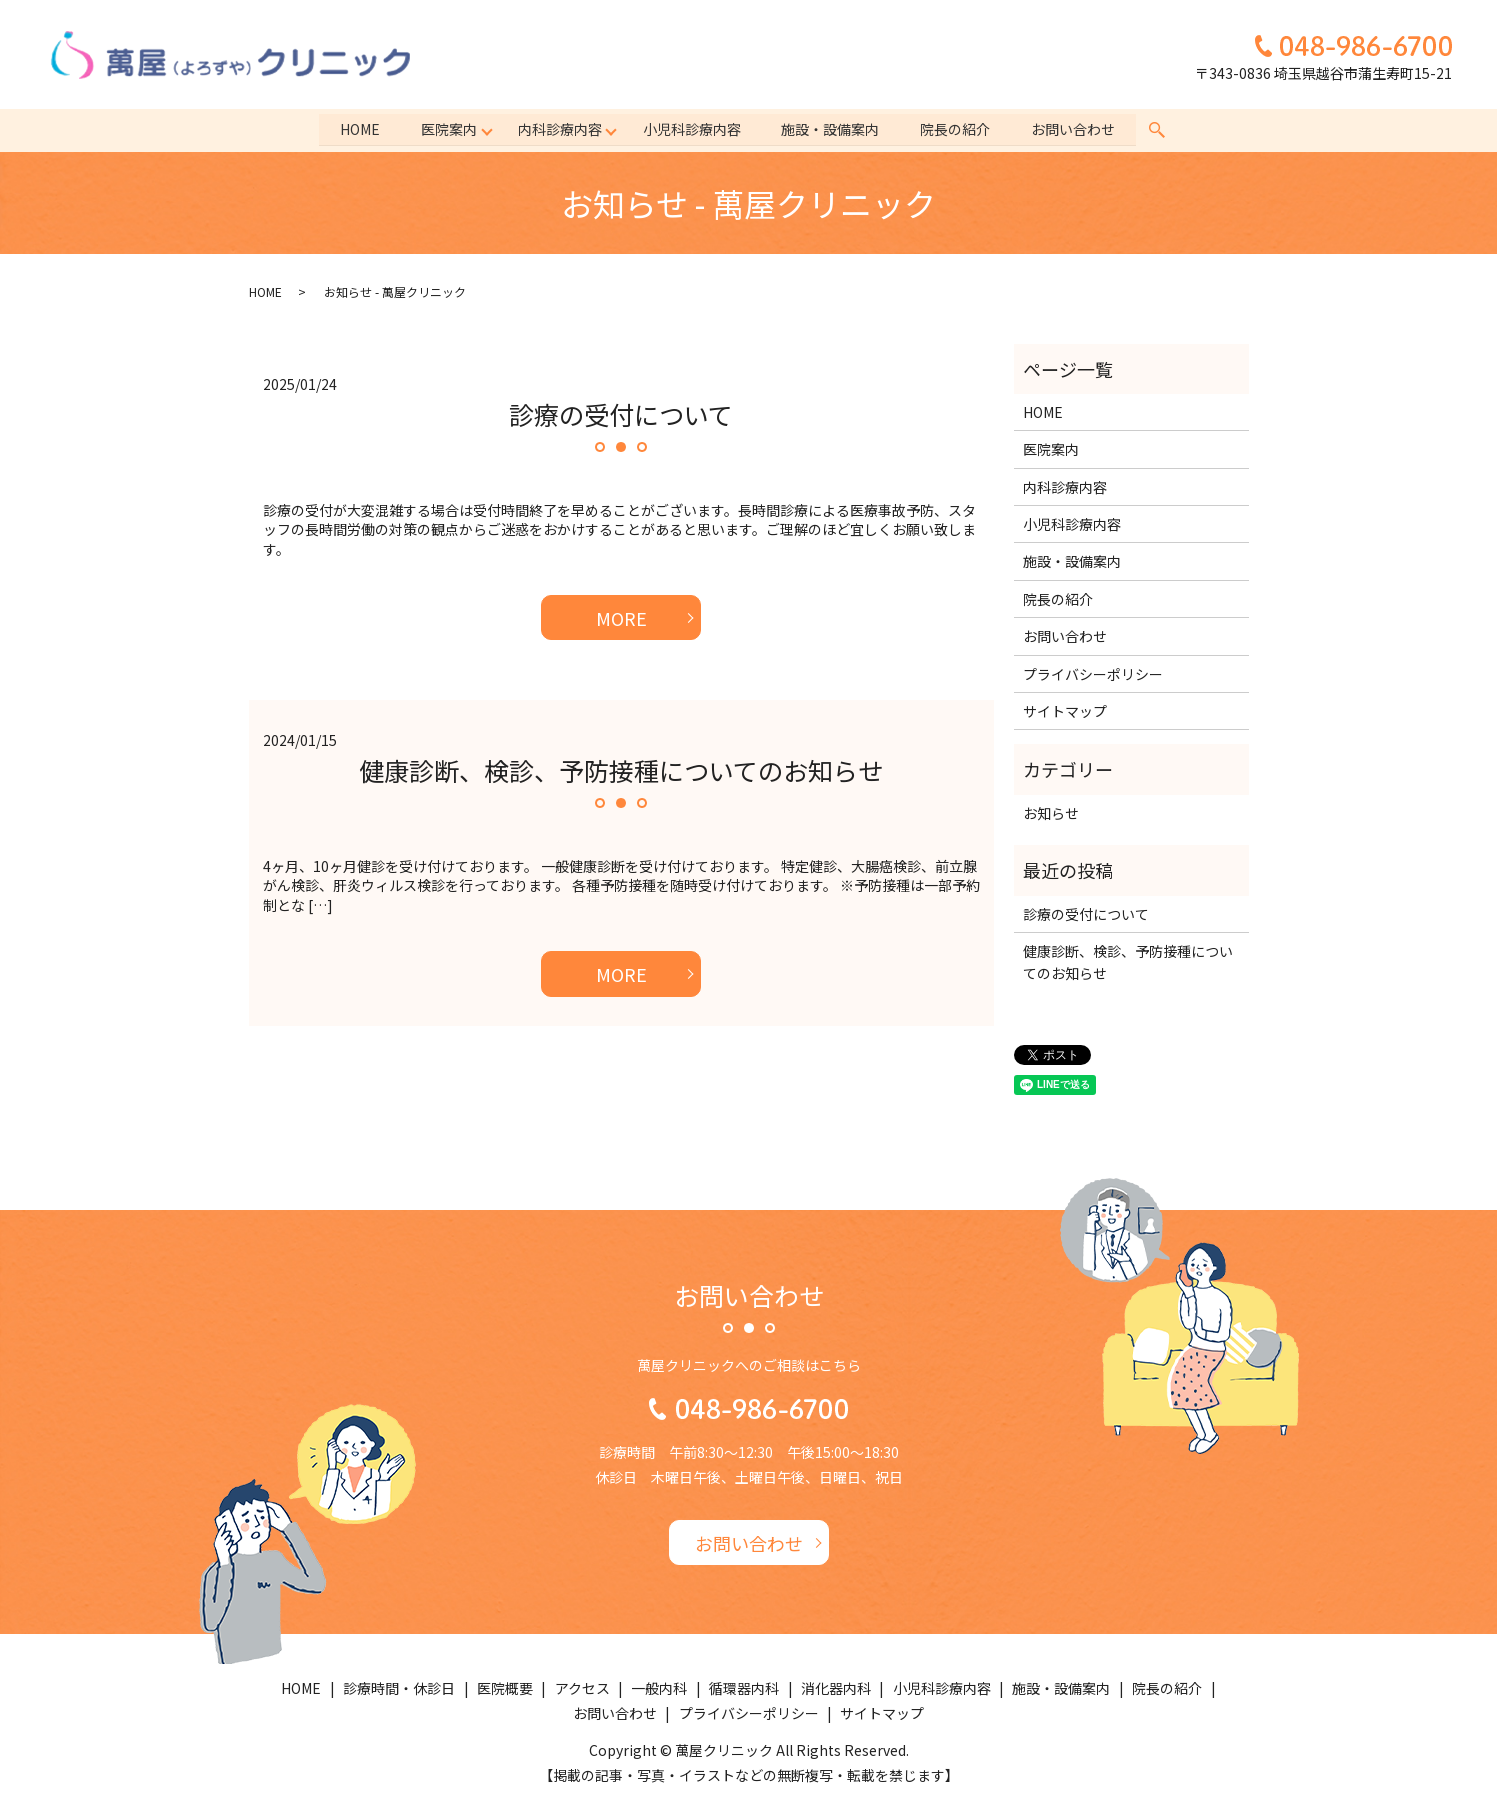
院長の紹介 (958, 129)
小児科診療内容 (692, 129)
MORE (621, 618)
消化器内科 (836, 1688)
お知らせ (1051, 813)
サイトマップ (1065, 711)
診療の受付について (621, 414)
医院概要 (505, 1688)
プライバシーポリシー (1093, 674)
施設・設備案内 (832, 129)
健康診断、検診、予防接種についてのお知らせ (621, 770)
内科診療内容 (559, 129)
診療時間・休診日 (399, 1688)
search (1161, 130)
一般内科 (659, 1688)
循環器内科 (744, 1688)
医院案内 (447, 129)
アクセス (582, 1688)
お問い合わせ (1077, 129)
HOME (357, 129)
